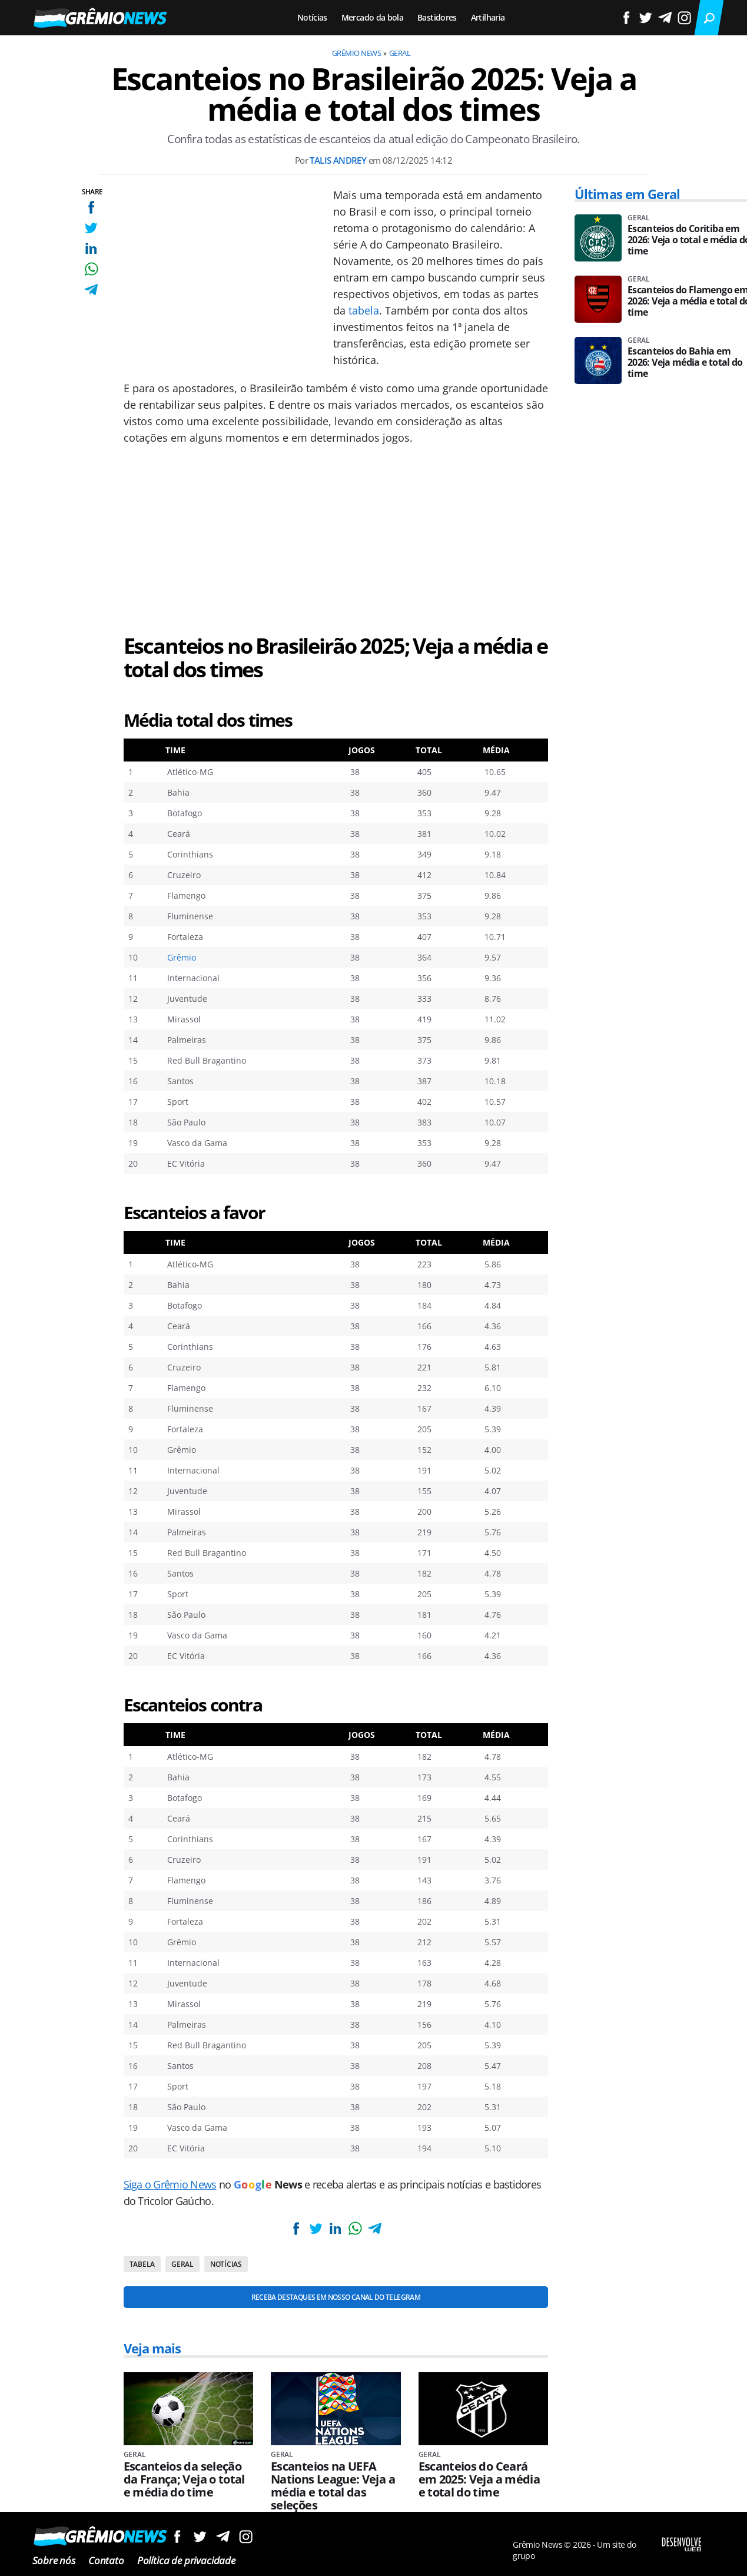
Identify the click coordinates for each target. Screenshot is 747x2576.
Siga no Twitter (199, 2536)
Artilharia (488, 17)
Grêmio (181, 957)
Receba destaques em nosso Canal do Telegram (335, 2297)
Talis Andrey (338, 160)
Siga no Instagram (245, 2536)
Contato (106, 2560)
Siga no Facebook (177, 2536)
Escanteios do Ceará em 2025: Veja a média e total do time (479, 2479)
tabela (363, 310)
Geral (399, 53)
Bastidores (437, 17)
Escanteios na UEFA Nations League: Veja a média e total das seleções (333, 2486)
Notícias (312, 17)
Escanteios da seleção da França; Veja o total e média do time (184, 2479)
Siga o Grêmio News (170, 2184)
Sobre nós (53, 2560)
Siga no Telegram (222, 2536)
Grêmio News (356, 53)
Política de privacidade (186, 2560)
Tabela (142, 2264)
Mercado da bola (372, 17)
